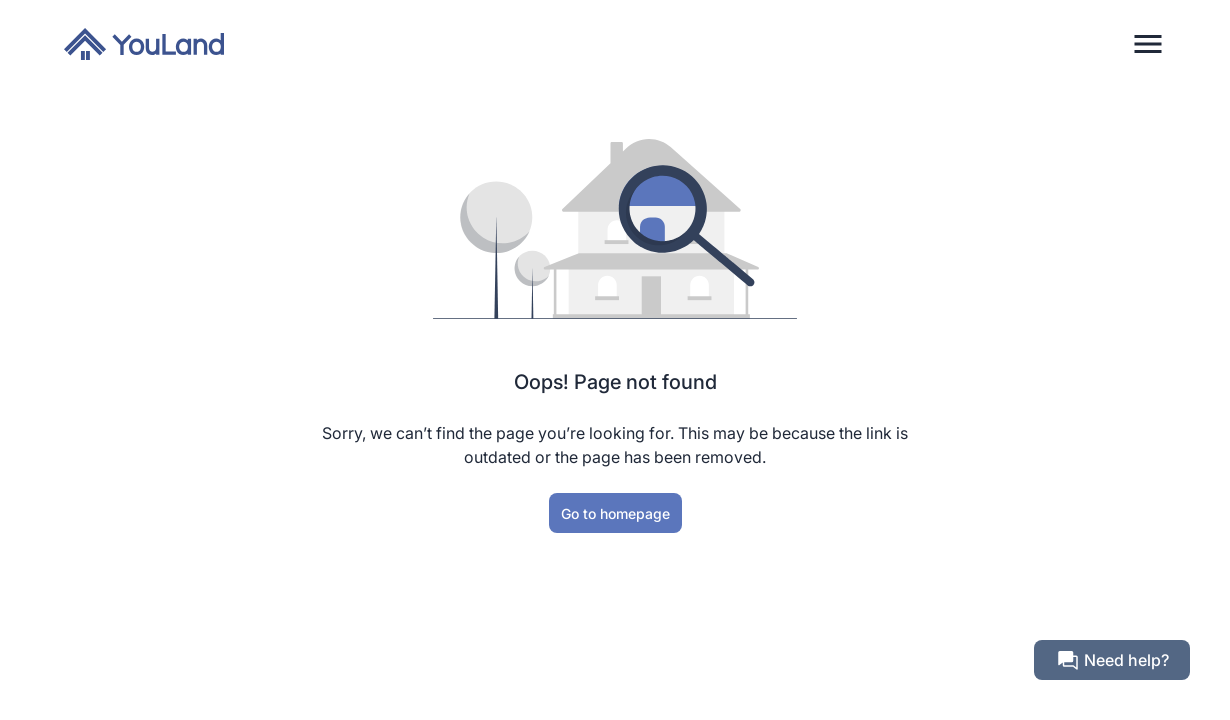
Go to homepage (615, 513)
